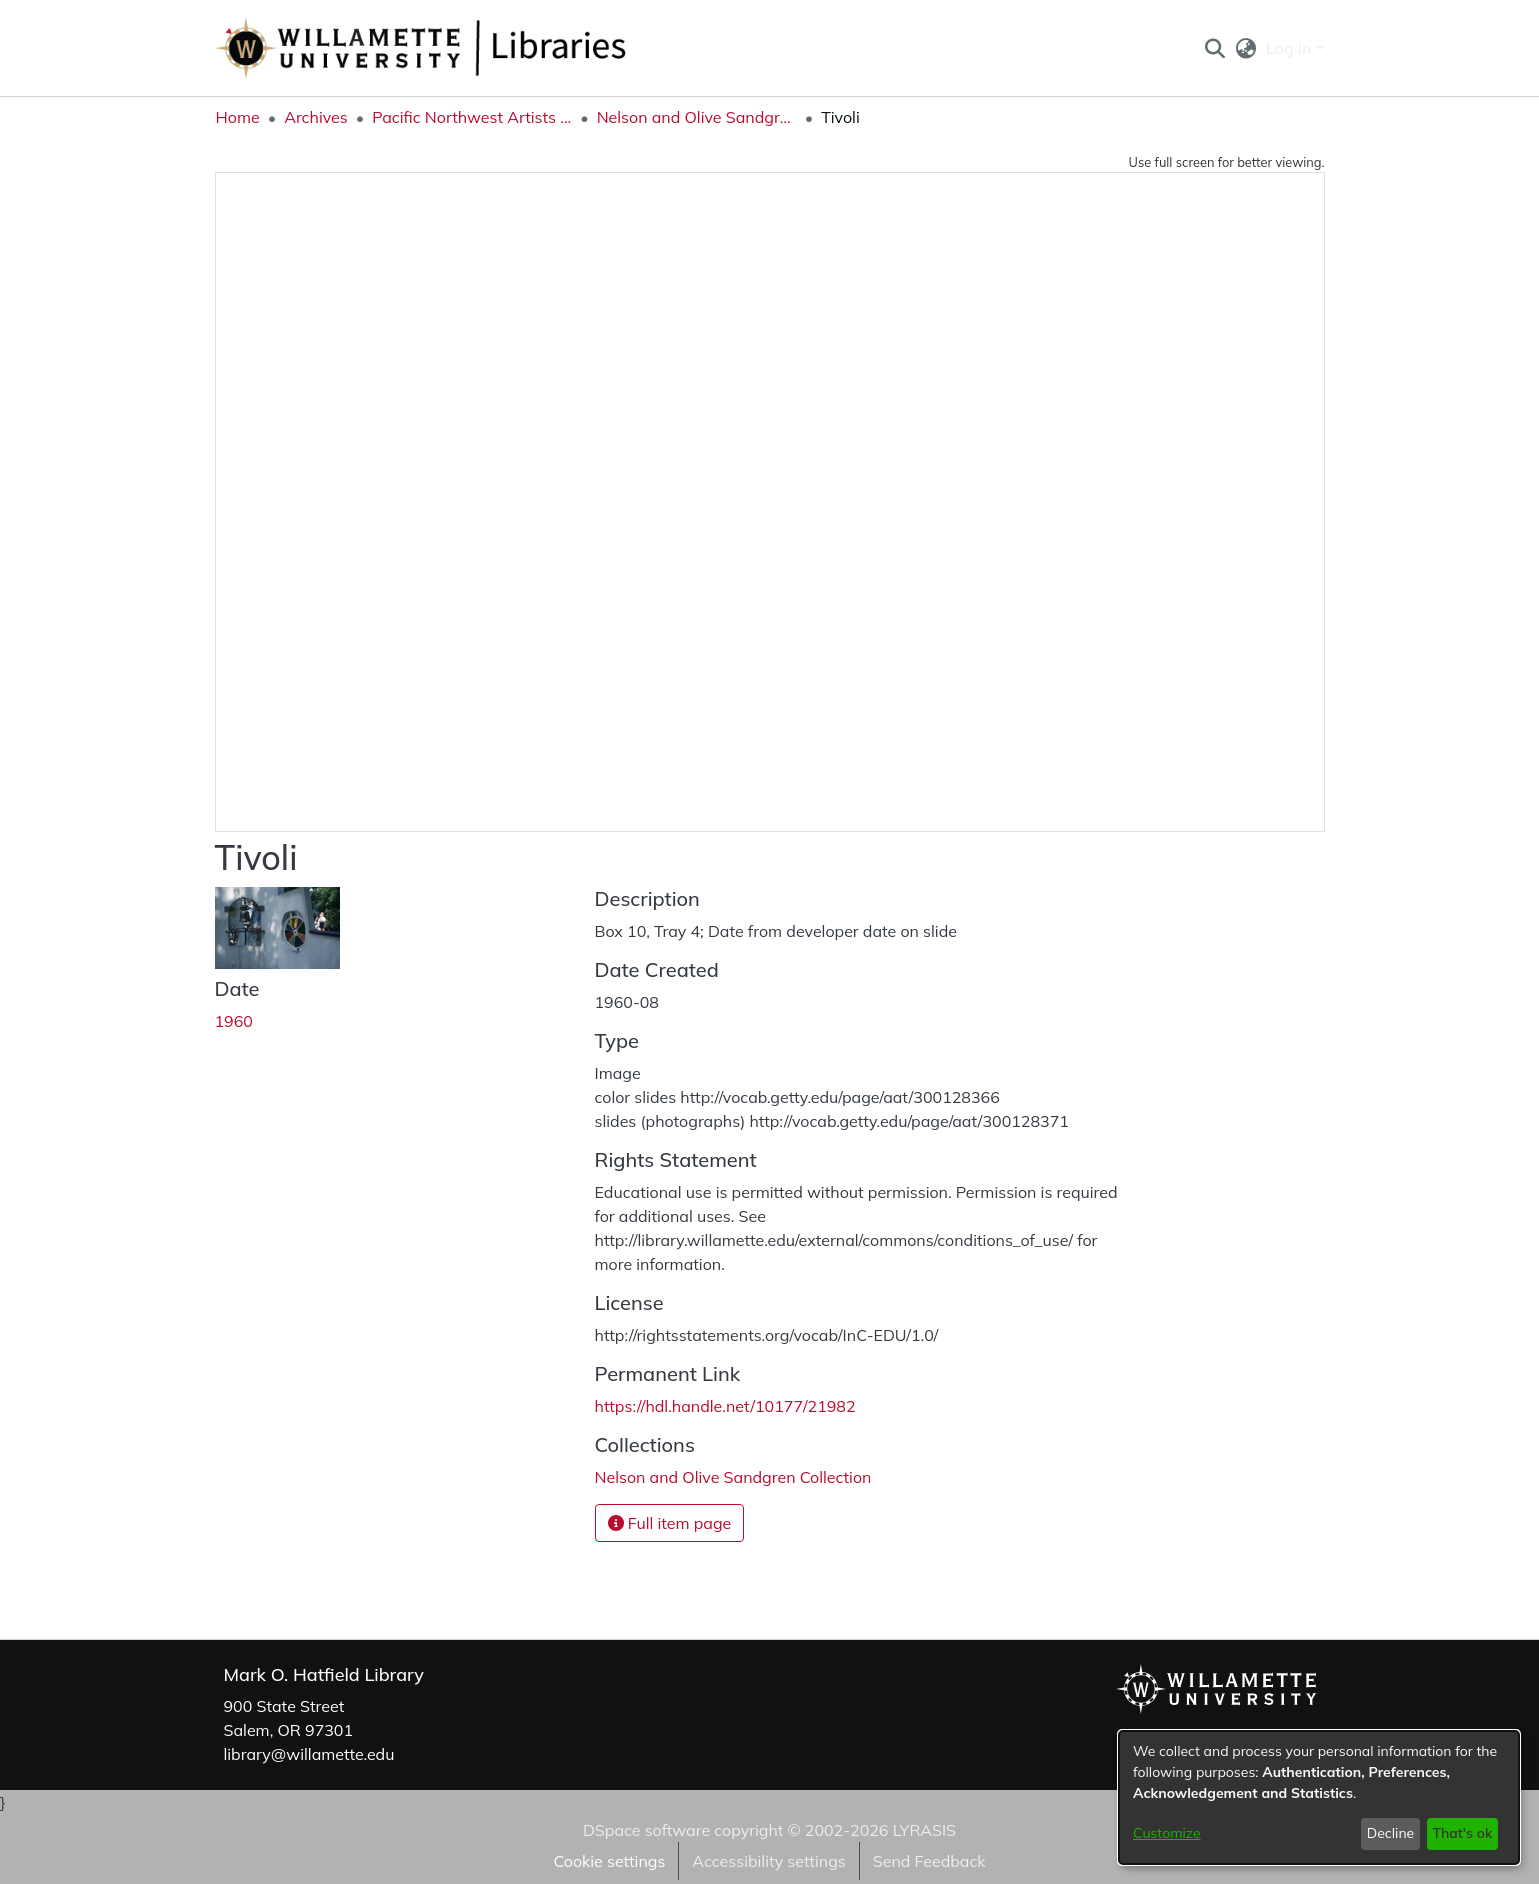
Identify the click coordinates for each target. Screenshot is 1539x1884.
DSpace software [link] (646, 1830)
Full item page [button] (670, 1523)
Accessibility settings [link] (768, 1861)
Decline (1391, 1833)
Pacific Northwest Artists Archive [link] (472, 117)
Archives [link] (316, 117)
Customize (1167, 1833)
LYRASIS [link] (924, 1830)
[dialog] (1319, 1797)
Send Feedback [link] (929, 1861)
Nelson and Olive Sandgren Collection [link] (697, 117)
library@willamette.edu (309, 1754)
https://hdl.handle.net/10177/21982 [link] (725, 1406)
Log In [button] (1290, 48)
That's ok (1462, 1833)
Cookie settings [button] (609, 1861)
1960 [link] (234, 1021)
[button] (1215, 48)
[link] (733, 1477)
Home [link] (238, 117)
